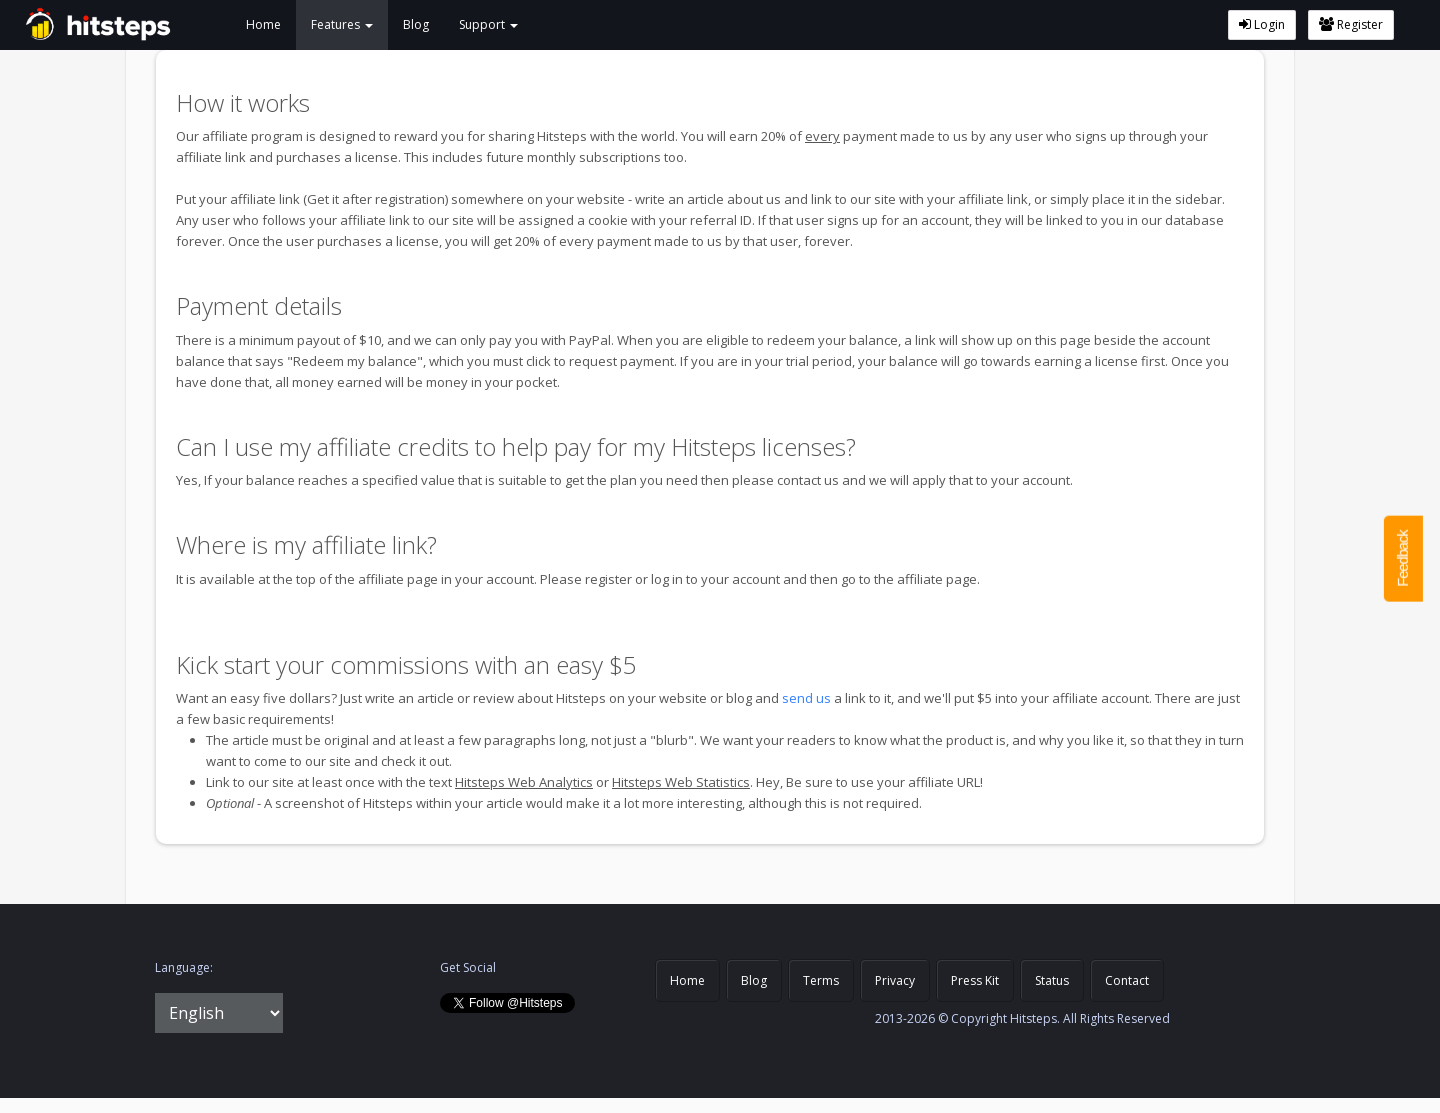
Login (1262, 24)
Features (342, 24)
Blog (416, 24)
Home (263, 24)
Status (1052, 980)
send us (806, 698)
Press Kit (975, 980)
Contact (1127, 980)
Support (488, 24)
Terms (821, 980)
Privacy (895, 980)
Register (1351, 24)
